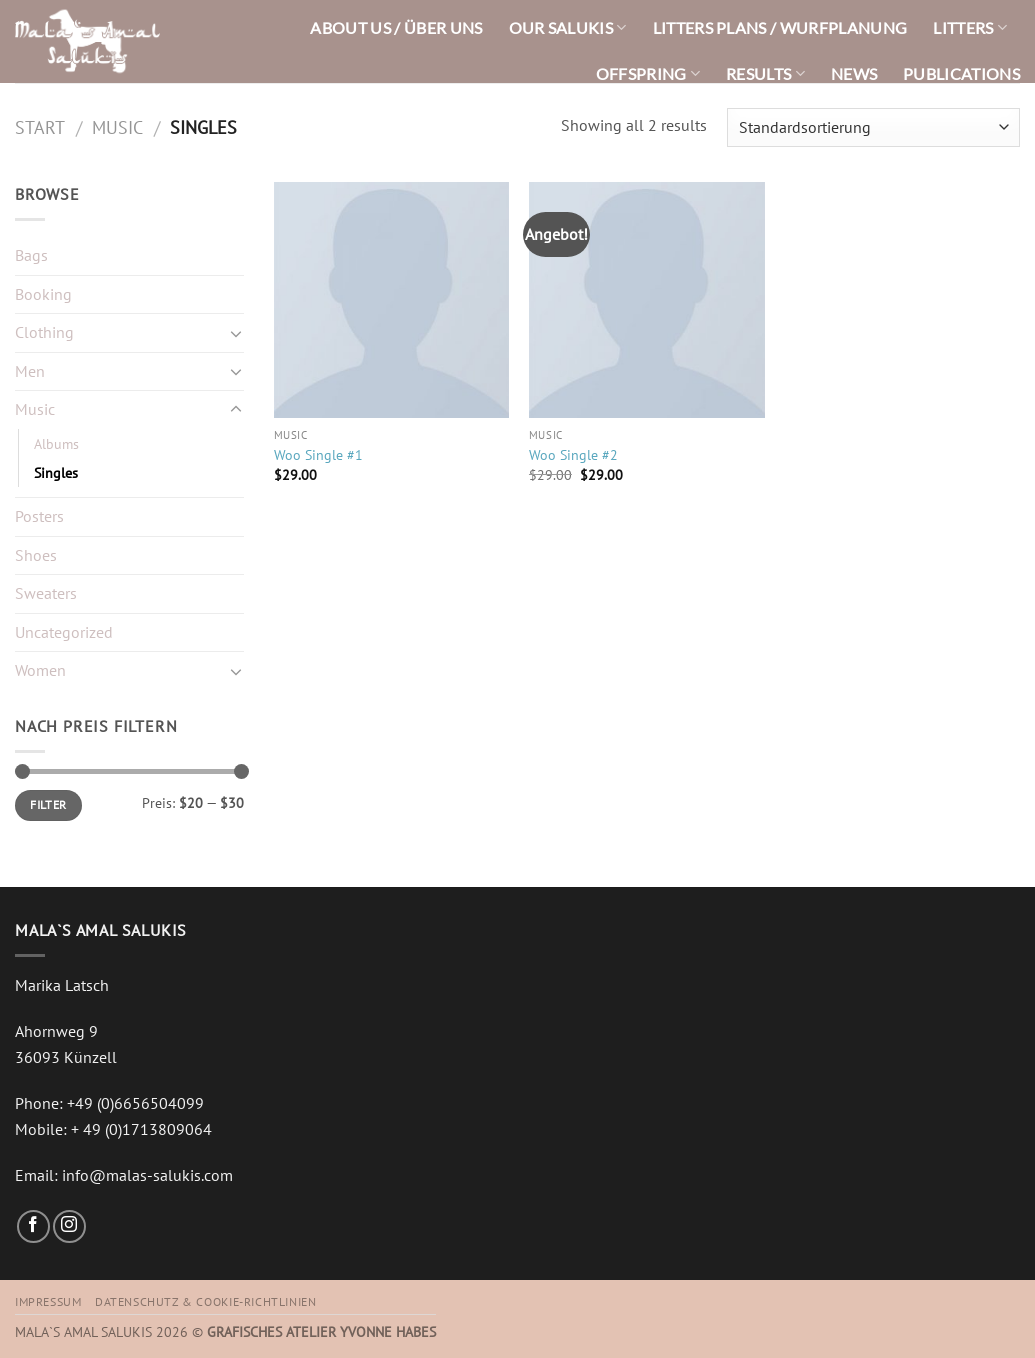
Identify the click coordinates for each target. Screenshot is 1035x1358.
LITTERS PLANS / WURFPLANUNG (780, 27)
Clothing (44, 332)
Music (117, 127)
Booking (43, 294)
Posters (39, 516)
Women (40, 670)
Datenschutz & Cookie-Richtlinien (206, 1301)
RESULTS (765, 73)
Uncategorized (64, 632)
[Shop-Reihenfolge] (873, 127)
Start (40, 127)
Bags (31, 255)
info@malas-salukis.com (147, 1175)
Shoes (36, 555)
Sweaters (46, 593)
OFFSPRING (648, 73)
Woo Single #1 (318, 455)
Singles (56, 472)
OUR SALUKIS (568, 27)
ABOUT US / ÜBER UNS (396, 27)
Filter (48, 804)
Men (30, 371)
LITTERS (970, 27)
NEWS (854, 73)
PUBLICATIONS (961, 73)
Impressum (48, 1301)
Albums (56, 443)
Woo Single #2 (573, 455)
